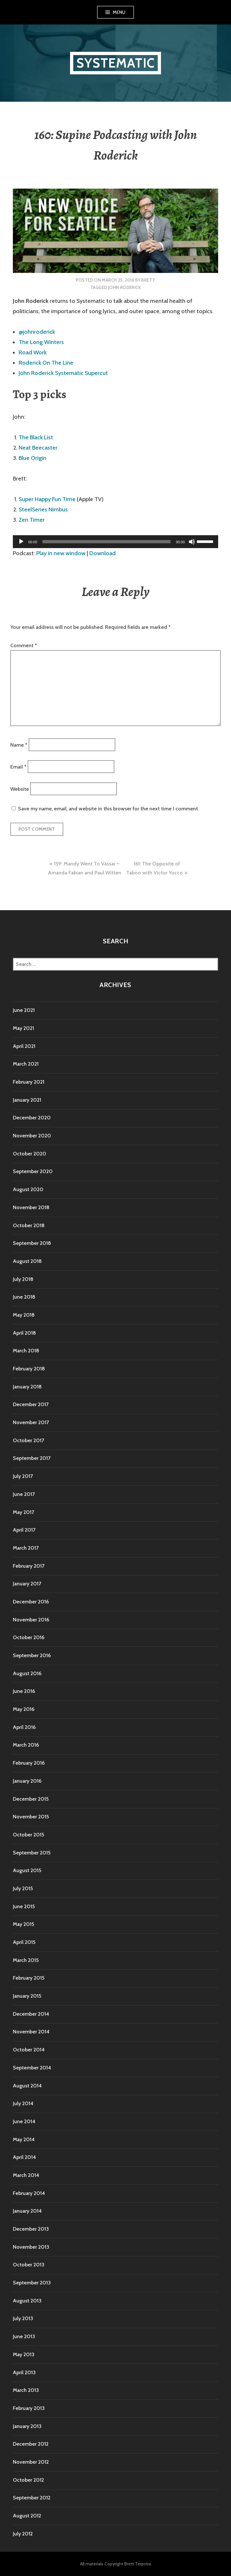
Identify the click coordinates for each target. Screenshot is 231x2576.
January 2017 (27, 1584)
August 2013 (27, 2301)
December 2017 (31, 1404)
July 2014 (23, 2103)
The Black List (36, 437)
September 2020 (33, 1171)
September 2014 (32, 2068)
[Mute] (192, 541)
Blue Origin (32, 458)
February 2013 (29, 2408)
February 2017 (28, 1566)
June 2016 (24, 1691)
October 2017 (28, 1440)
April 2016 (24, 1727)
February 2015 (28, 1978)
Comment (23, 645)
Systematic (115, 63)
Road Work (33, 352)
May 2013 (23, 2354)
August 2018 (27, 1261)
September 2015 (31, 1853)
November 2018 (31, 1207)
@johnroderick (37, 331)
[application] (115, 541)
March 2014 (26, 2175)
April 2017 (24, 1530)
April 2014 (24, 2157)
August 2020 (28, 1189)
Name (18, 745)
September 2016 (32, 1655)
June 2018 (24, 1297)
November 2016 (31, 1620)
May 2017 (23, 1512)
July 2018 (23, 1279)
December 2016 (31, 1602)
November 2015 (31, 1817)
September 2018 (32, 1243)
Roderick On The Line (46, 362)
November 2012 (31, 2462)
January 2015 (27, 1996)
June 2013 (24, 2336)
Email (18, 767)
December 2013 (31, 2229)
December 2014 (31, 2014)
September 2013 (32, 2283)
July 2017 (23, 1476)
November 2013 (31, 2247)
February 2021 (28, 1082)
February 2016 (29, 1763)
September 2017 (31, 1458)
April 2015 (24, 1942)
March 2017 (26, 1548)
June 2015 (24, 1906)
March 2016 (26, 1745)
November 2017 (31, 1422)
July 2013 (23, 2318)
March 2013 (26, 2390)
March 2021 (26, 1064)
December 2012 (31, 2444)
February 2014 (29, 2193)
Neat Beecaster (38, 447)
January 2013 (27, 2426)
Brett (148, 280)
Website (19, 789)
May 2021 (23, 1028)
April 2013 (24, 2372)
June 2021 (24, 1010)
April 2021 (24, 1046)
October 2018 (29, 1225)
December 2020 (32, 1118)
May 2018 (24, 1315)
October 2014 (29, 2050)
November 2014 (31, 2032)
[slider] (106, 541)
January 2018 (27, 1387)
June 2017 (24, 1494)
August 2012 (27, 2516)
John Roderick (124, 287)
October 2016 (28, 1637)
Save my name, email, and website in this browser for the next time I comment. (108, 809)
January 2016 (27, 1781)
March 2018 (26, 1351)
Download (102, 553)
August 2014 (27, 2086)
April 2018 (24, 1333)
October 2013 (28, 2265)
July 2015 (23, 1888)
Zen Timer (32, 519)
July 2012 (23, 2534)
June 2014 (24, 2121)
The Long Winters (41, 342)
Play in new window (60, 553)
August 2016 (27, 1673)
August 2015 (27, 1870)
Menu (119, 12)
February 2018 (29, 1369)
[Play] (21, 541)
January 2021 (27, 1100)
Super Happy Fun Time (47, 499)
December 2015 (31, 1799)
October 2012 (28, 2480)
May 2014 (24, 2139)
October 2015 (28, 1835)
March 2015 (26, 1960)
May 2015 (23, 1924)
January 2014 (27, 2211)
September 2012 (31, 2498)
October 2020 (29, 1154)
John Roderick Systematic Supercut (63, 373)
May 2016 (23, 1709)
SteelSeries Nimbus (43, 509)
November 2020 (32, 1136)
